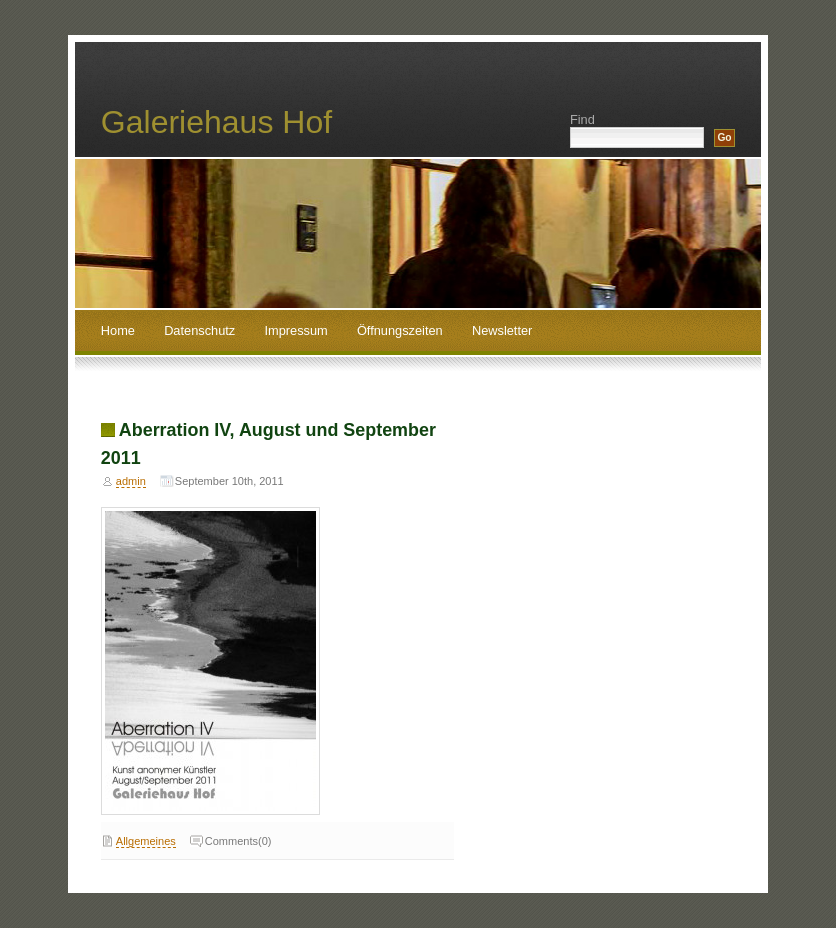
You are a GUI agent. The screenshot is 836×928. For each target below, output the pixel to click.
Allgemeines (146, 841)
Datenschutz (199, 330)
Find (582, 119)
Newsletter (502, 330)
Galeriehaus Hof (216, 122)
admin (131, 481)
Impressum (295, 330)
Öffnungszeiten (400, 330)
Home (118, 330)
